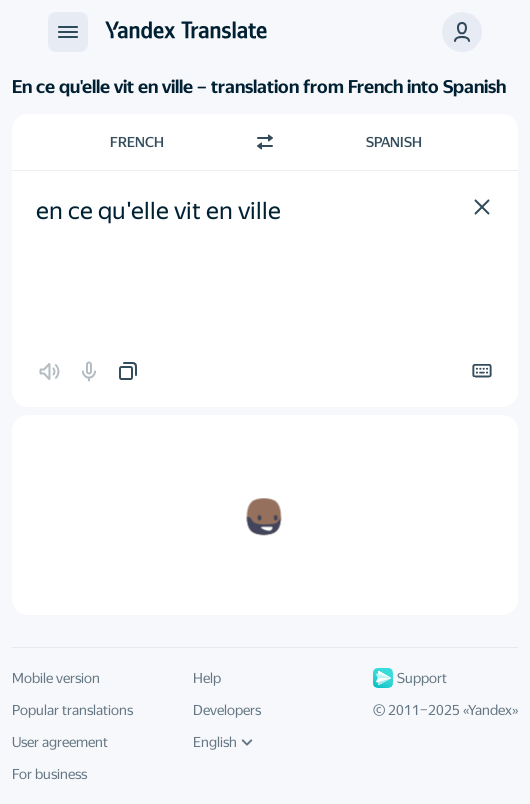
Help (207, 678)
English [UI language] (223, 742)
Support (410, 678)
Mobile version (56, 678)
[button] (482, 207)
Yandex (490, 710)
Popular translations (72, 710)
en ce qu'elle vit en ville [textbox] (158, 211)
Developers (227, 710)
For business (49, 774)
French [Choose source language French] (137, 142)
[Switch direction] (265, 142)
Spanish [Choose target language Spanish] (394, 142)
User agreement (60, 742)
